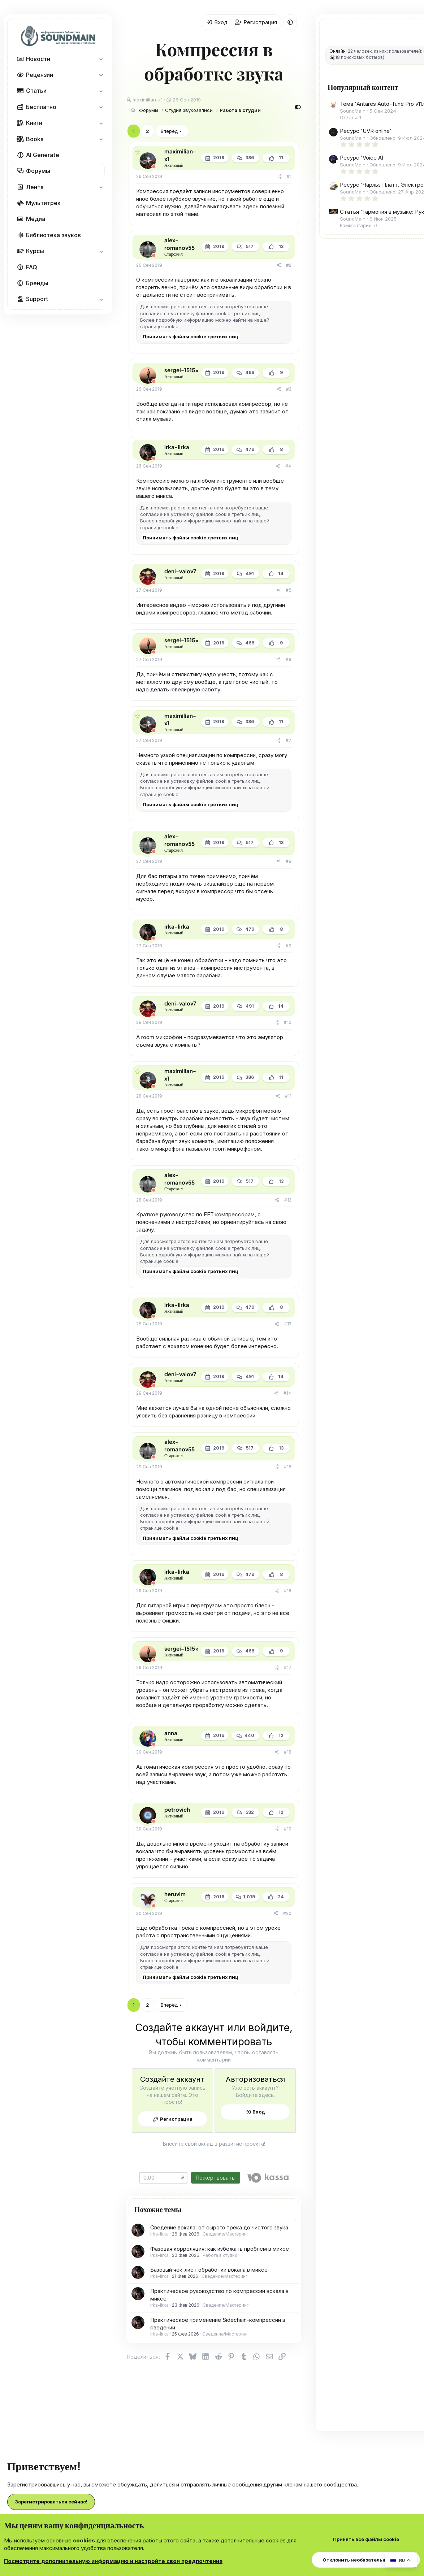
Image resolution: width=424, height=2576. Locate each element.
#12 (287, 1200)
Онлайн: (338, 51)
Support (37, 299)
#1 (289, 176)
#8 (288, 861)
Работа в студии (220, 2255)
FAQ (31, 267)
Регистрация (176, 2119)
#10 (287, 1022)
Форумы (38, 170)
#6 (288, 659)
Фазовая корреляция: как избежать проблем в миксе (219, 2248)
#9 (288, 945)
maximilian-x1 (148, 100)
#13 (287, 1323)
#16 (287, 1590)
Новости (38, 58)
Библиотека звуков (53, 235)
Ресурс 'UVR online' (365, 151)
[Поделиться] (279, 177)
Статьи (36, 90)
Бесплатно (41, 106)
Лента (35, 187)
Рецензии (39, 74)
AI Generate (42, 154)
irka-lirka (159, 2234)
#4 (288, 466)
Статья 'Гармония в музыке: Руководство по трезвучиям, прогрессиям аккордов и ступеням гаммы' (374, 282)
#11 (288, 1096)
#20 (287, 1913)
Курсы (35, 251)
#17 (287, 1667)
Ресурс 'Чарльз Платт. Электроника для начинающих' (369, 227)
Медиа (35, 218)
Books (34, 139)
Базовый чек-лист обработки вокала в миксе (209, 2269)
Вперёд (169, 131)
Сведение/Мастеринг (225, 2234)
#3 (288, 389)
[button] (101, 58)
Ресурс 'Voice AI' (362, 185)
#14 (287, 1393)
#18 (287, 1752)
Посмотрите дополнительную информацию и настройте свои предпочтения (113, 2561)
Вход (258, 2112)
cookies (84, 2540)
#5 (288, 590)
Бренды (37, 283)
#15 (287, 1466)
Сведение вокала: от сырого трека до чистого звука (219, 2227)
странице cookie (159, 326)
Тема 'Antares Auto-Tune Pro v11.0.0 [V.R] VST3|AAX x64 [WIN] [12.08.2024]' (374, 118)
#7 (288, 740)
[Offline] (153, 166)
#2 (288, 265)
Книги (34, 122)
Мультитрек (43, 203)
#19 (287, 1829)
